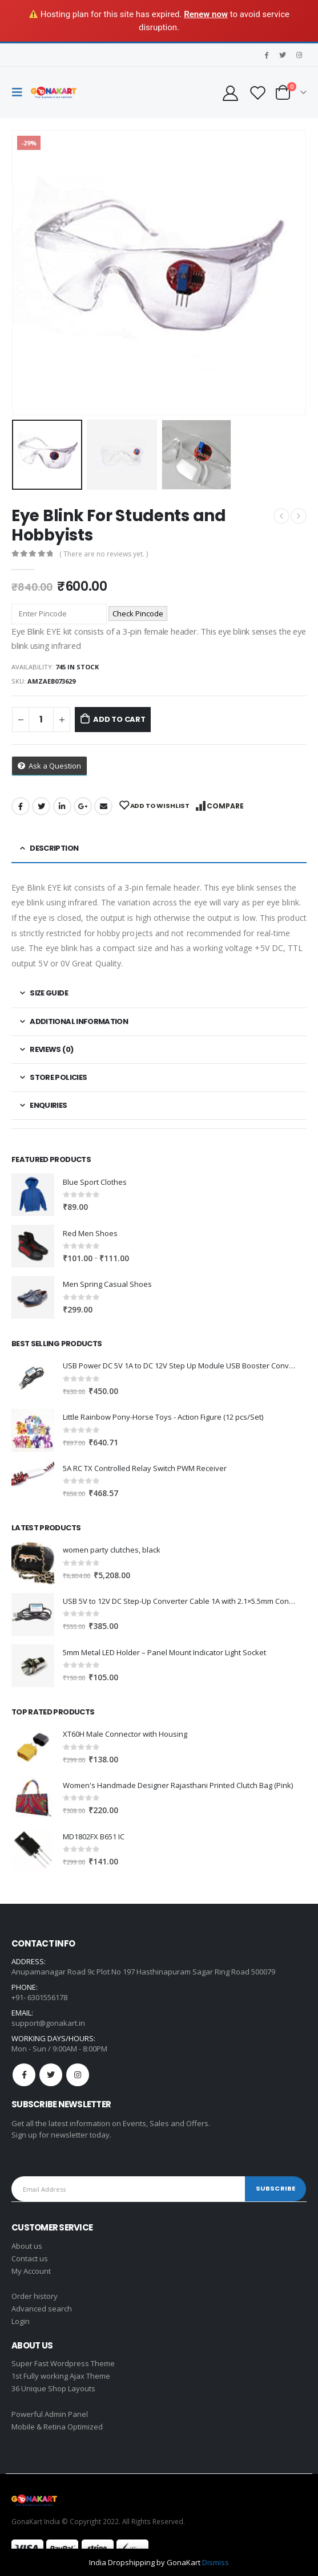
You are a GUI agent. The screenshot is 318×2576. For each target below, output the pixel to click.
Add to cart (119, 719)
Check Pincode (137, 613)
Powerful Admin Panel (49, 2414)
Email (103, 806)
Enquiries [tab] (48, 1105)
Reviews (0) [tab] (51, 1049)
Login (20, 2321)
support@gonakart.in (48, 2023)
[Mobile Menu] (20, 92)
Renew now (206, 14)
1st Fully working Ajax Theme (60, 2376)
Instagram (77, 2074)
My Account (31, 2271)
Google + (83, 806)
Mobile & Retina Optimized (57, 2426)
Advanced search (41, 2308)
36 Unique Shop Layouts (53, 2388)
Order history (34, 2296)
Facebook (20, 806)
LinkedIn (62, 806)
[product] (32, 1194)
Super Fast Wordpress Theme (63, 2363)
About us (26, 2246)
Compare (225, 806)
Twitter (41, 806)
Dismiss (215, 2562)
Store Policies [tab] (58, 1077)
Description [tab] (54, 848)
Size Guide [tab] (49, 993)
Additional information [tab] (79, 1021)
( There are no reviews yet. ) (103, 554)
